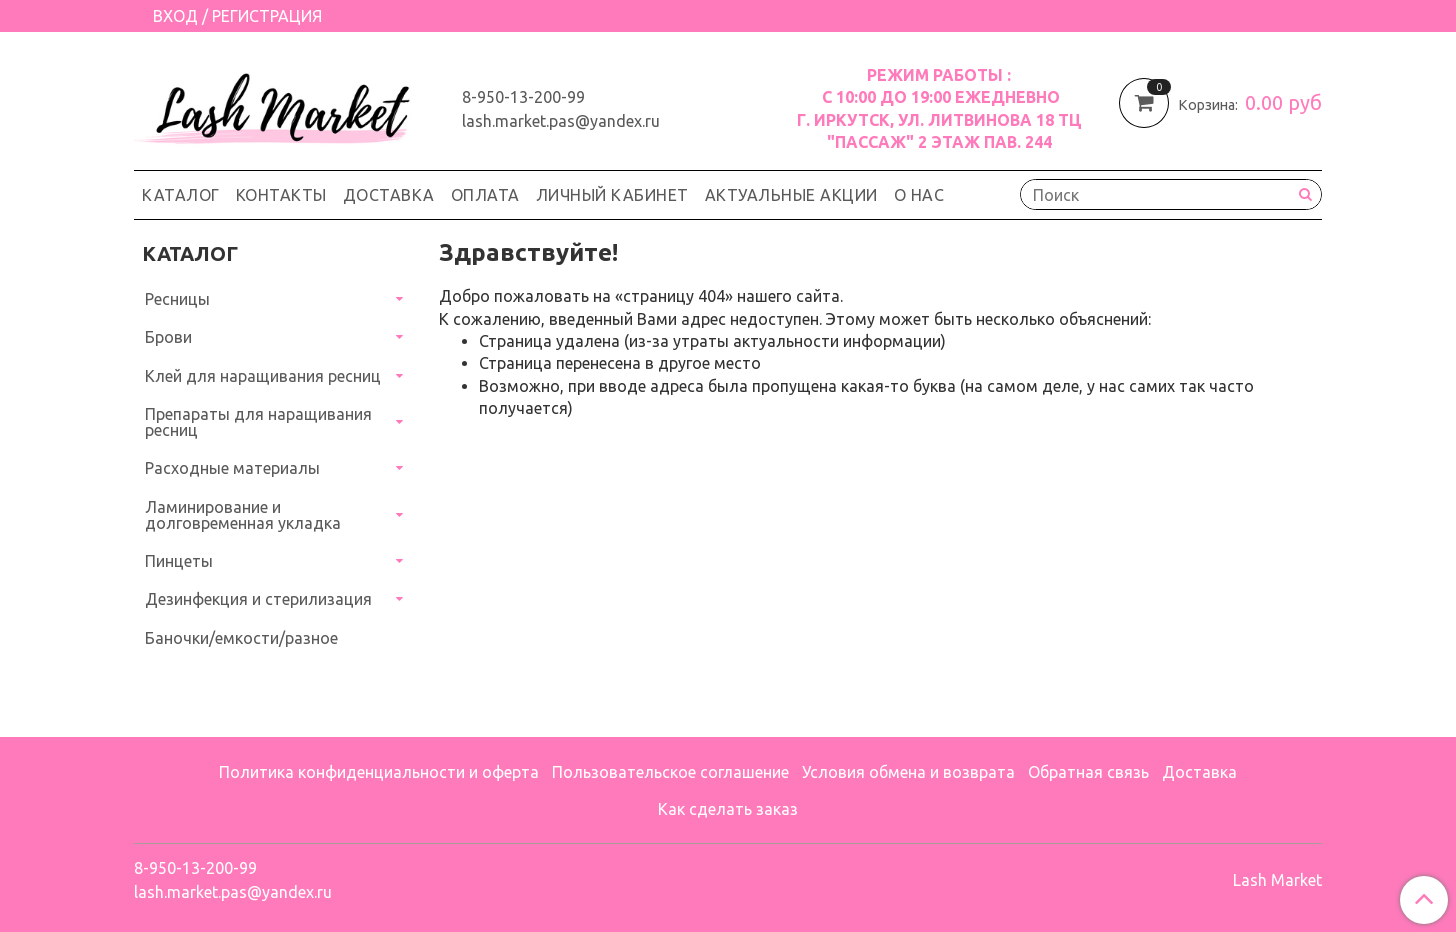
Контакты (281, 195)
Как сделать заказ (728, 809)
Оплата (485, 195)
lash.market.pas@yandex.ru (561, 121)
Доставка (389, 195)
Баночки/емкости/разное (241, 638)
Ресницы (177, 299)
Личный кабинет (612, 195)
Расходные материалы (232, 468)
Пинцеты (179, 561)
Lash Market (1277, 880)
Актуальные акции (791, 195)
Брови (168, 337)
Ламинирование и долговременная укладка (243, 515)
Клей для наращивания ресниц (263, 376)
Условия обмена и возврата (908, 772)
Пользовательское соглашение (670, 772)
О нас (919, 195)
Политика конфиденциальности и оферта (379, 772)
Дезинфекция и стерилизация (258, 599)
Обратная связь (1088, 772)
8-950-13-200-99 (523, 97)
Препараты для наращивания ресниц (258, 422)
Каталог (181, 195)
